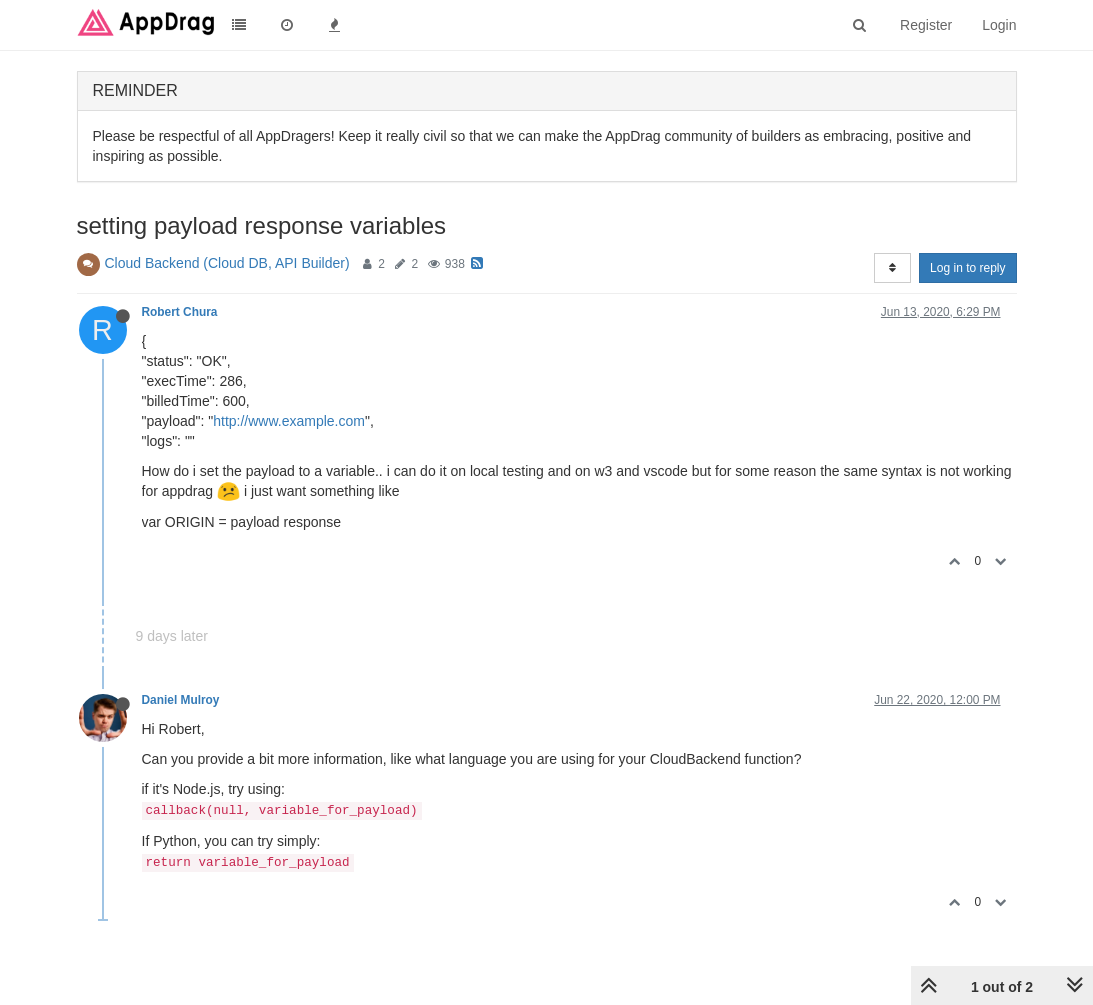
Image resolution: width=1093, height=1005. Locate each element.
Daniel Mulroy (181, 700)
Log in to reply (967, 268)
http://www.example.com (289, 421)
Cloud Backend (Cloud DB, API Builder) (227, 263)
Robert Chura (180, 312)
